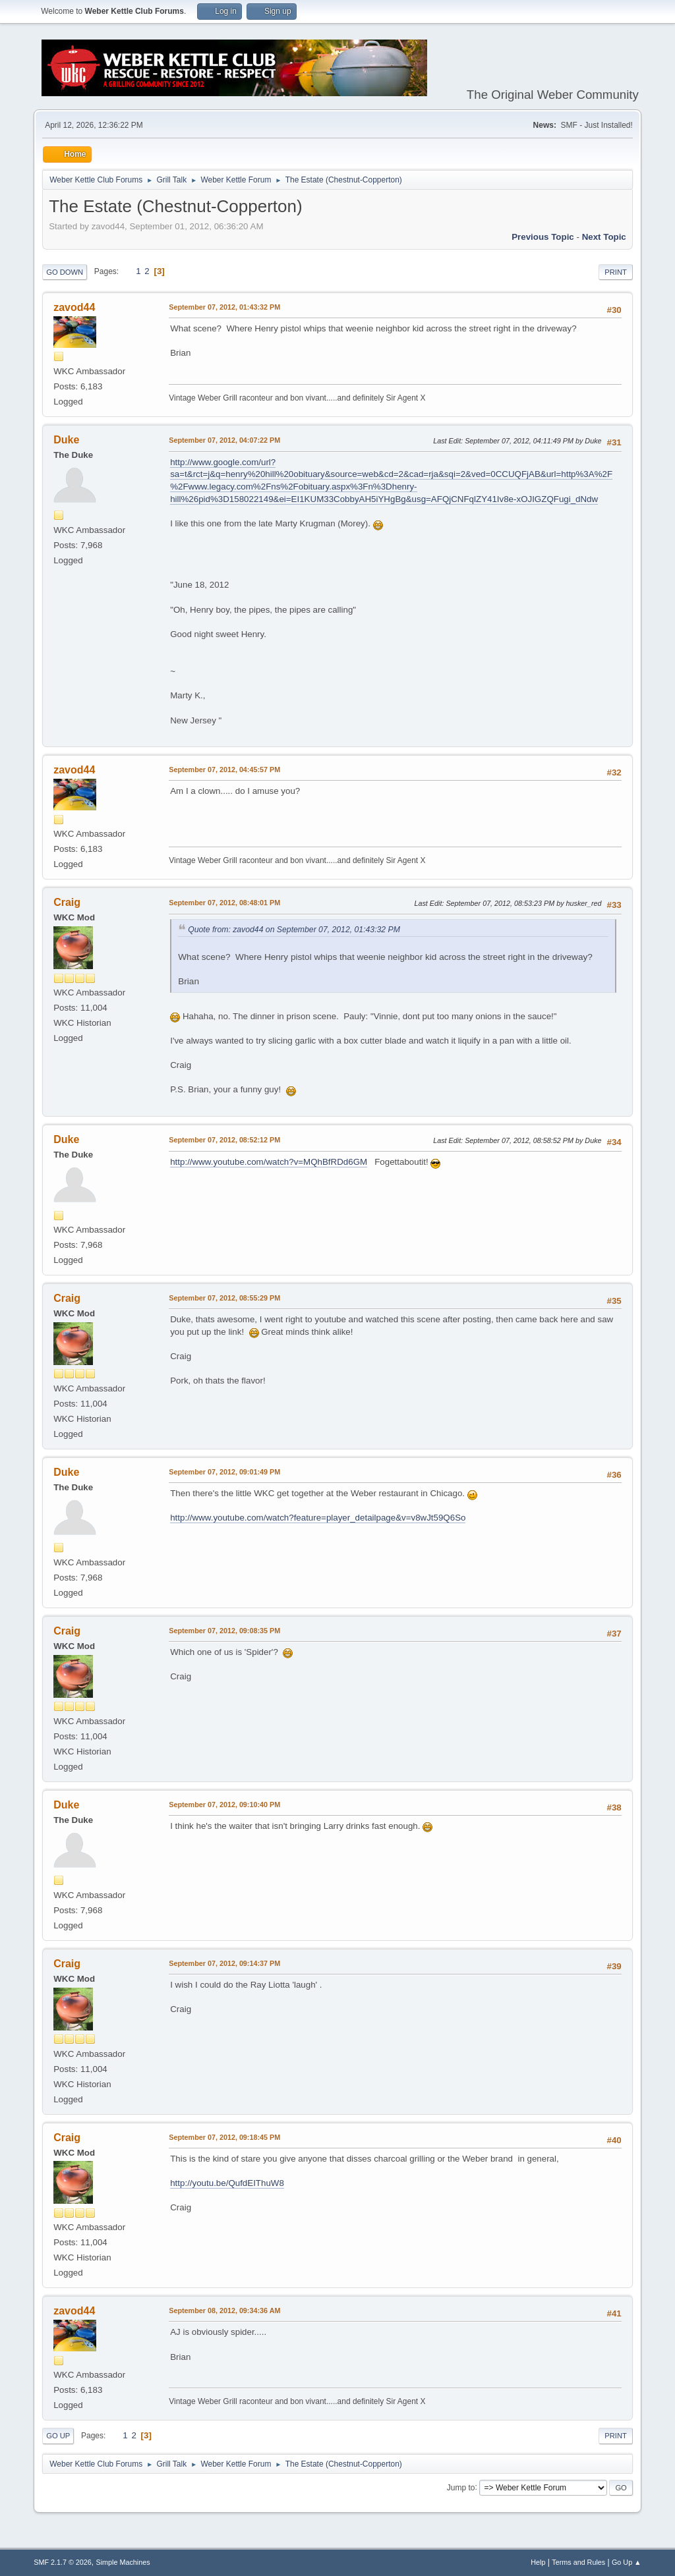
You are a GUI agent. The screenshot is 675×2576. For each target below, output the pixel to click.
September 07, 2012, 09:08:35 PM (224, 1631)
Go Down (64, 272)
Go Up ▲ (626, 2562)
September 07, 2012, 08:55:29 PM (224, 1298)
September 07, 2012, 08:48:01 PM (224, 903)
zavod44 (74, 307)
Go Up (58, 2436)
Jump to (461, 2487)
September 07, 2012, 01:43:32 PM (224, 307)
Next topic (604, 237)
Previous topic (543, 237)
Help (538, 2562)
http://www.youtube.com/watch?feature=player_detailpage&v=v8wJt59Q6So (317, 1518)
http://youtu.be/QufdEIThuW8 (227, 2183)
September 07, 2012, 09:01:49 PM (224, 1472)
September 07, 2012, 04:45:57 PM (224, 769)
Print (615, 272)
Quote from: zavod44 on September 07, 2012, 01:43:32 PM (294, 929)
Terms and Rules (578, 2562)
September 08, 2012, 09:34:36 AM (224, 2310)
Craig (66, 902)
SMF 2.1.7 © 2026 (63, 2562)
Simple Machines (123, 2562)
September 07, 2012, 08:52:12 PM (224, 1140)
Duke (66, 439)
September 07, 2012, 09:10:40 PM (224, 1804)
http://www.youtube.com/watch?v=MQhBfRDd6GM (268, 1162)
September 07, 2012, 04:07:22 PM (224, 440)
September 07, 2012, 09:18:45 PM (224, 2137)
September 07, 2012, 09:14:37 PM (224, 1963)
